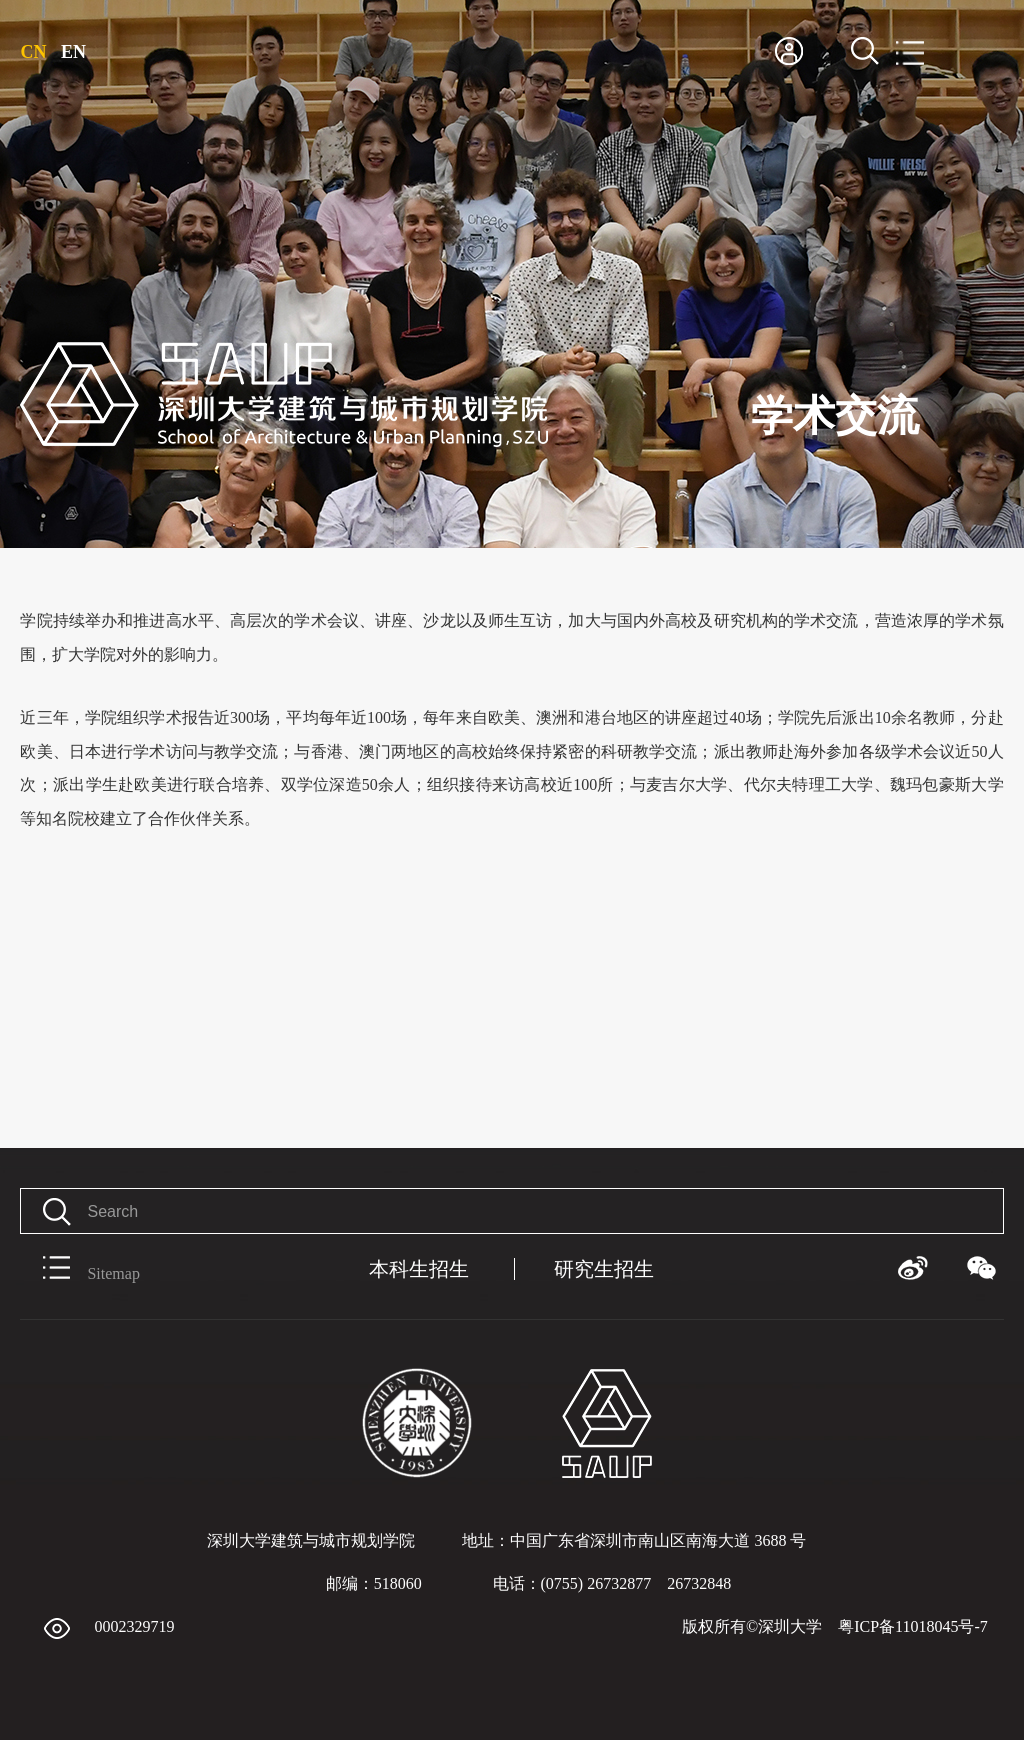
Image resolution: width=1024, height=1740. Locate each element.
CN (33, 52)
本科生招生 (419, 1269)
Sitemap (79, 1269)
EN (73, 52)
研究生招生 (604, 1269)
